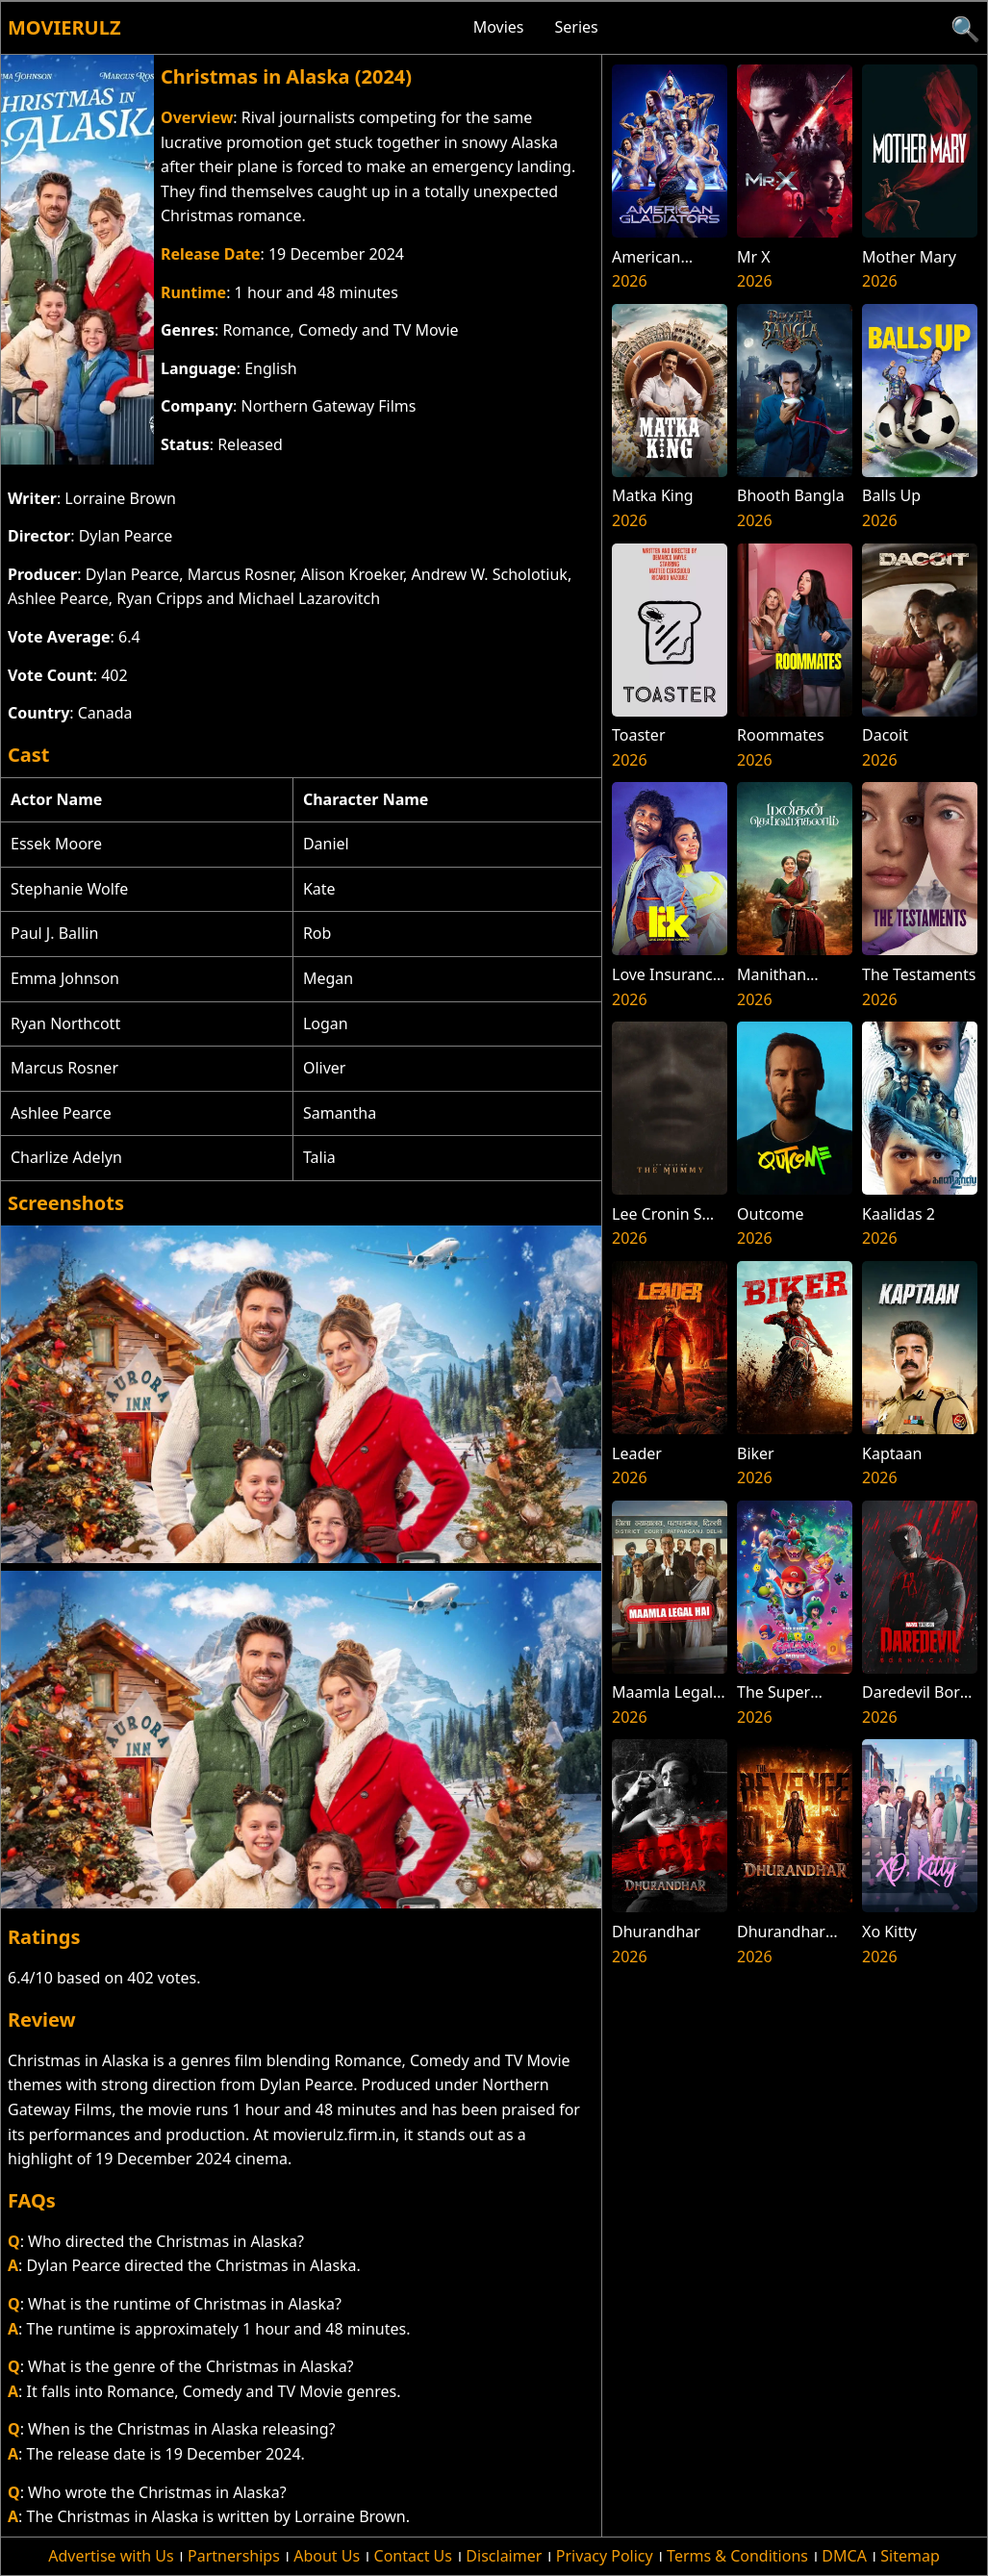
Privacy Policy (604, 2555)
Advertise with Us (110, 2555)
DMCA (844, 2555)
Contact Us (413, 2555)
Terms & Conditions (737, 2555)
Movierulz (64, 27)
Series (576, 27)
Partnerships (234, 2555)
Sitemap (910, 2555)
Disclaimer (504, 2555)
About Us (326, 2555)
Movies (498, 27)
